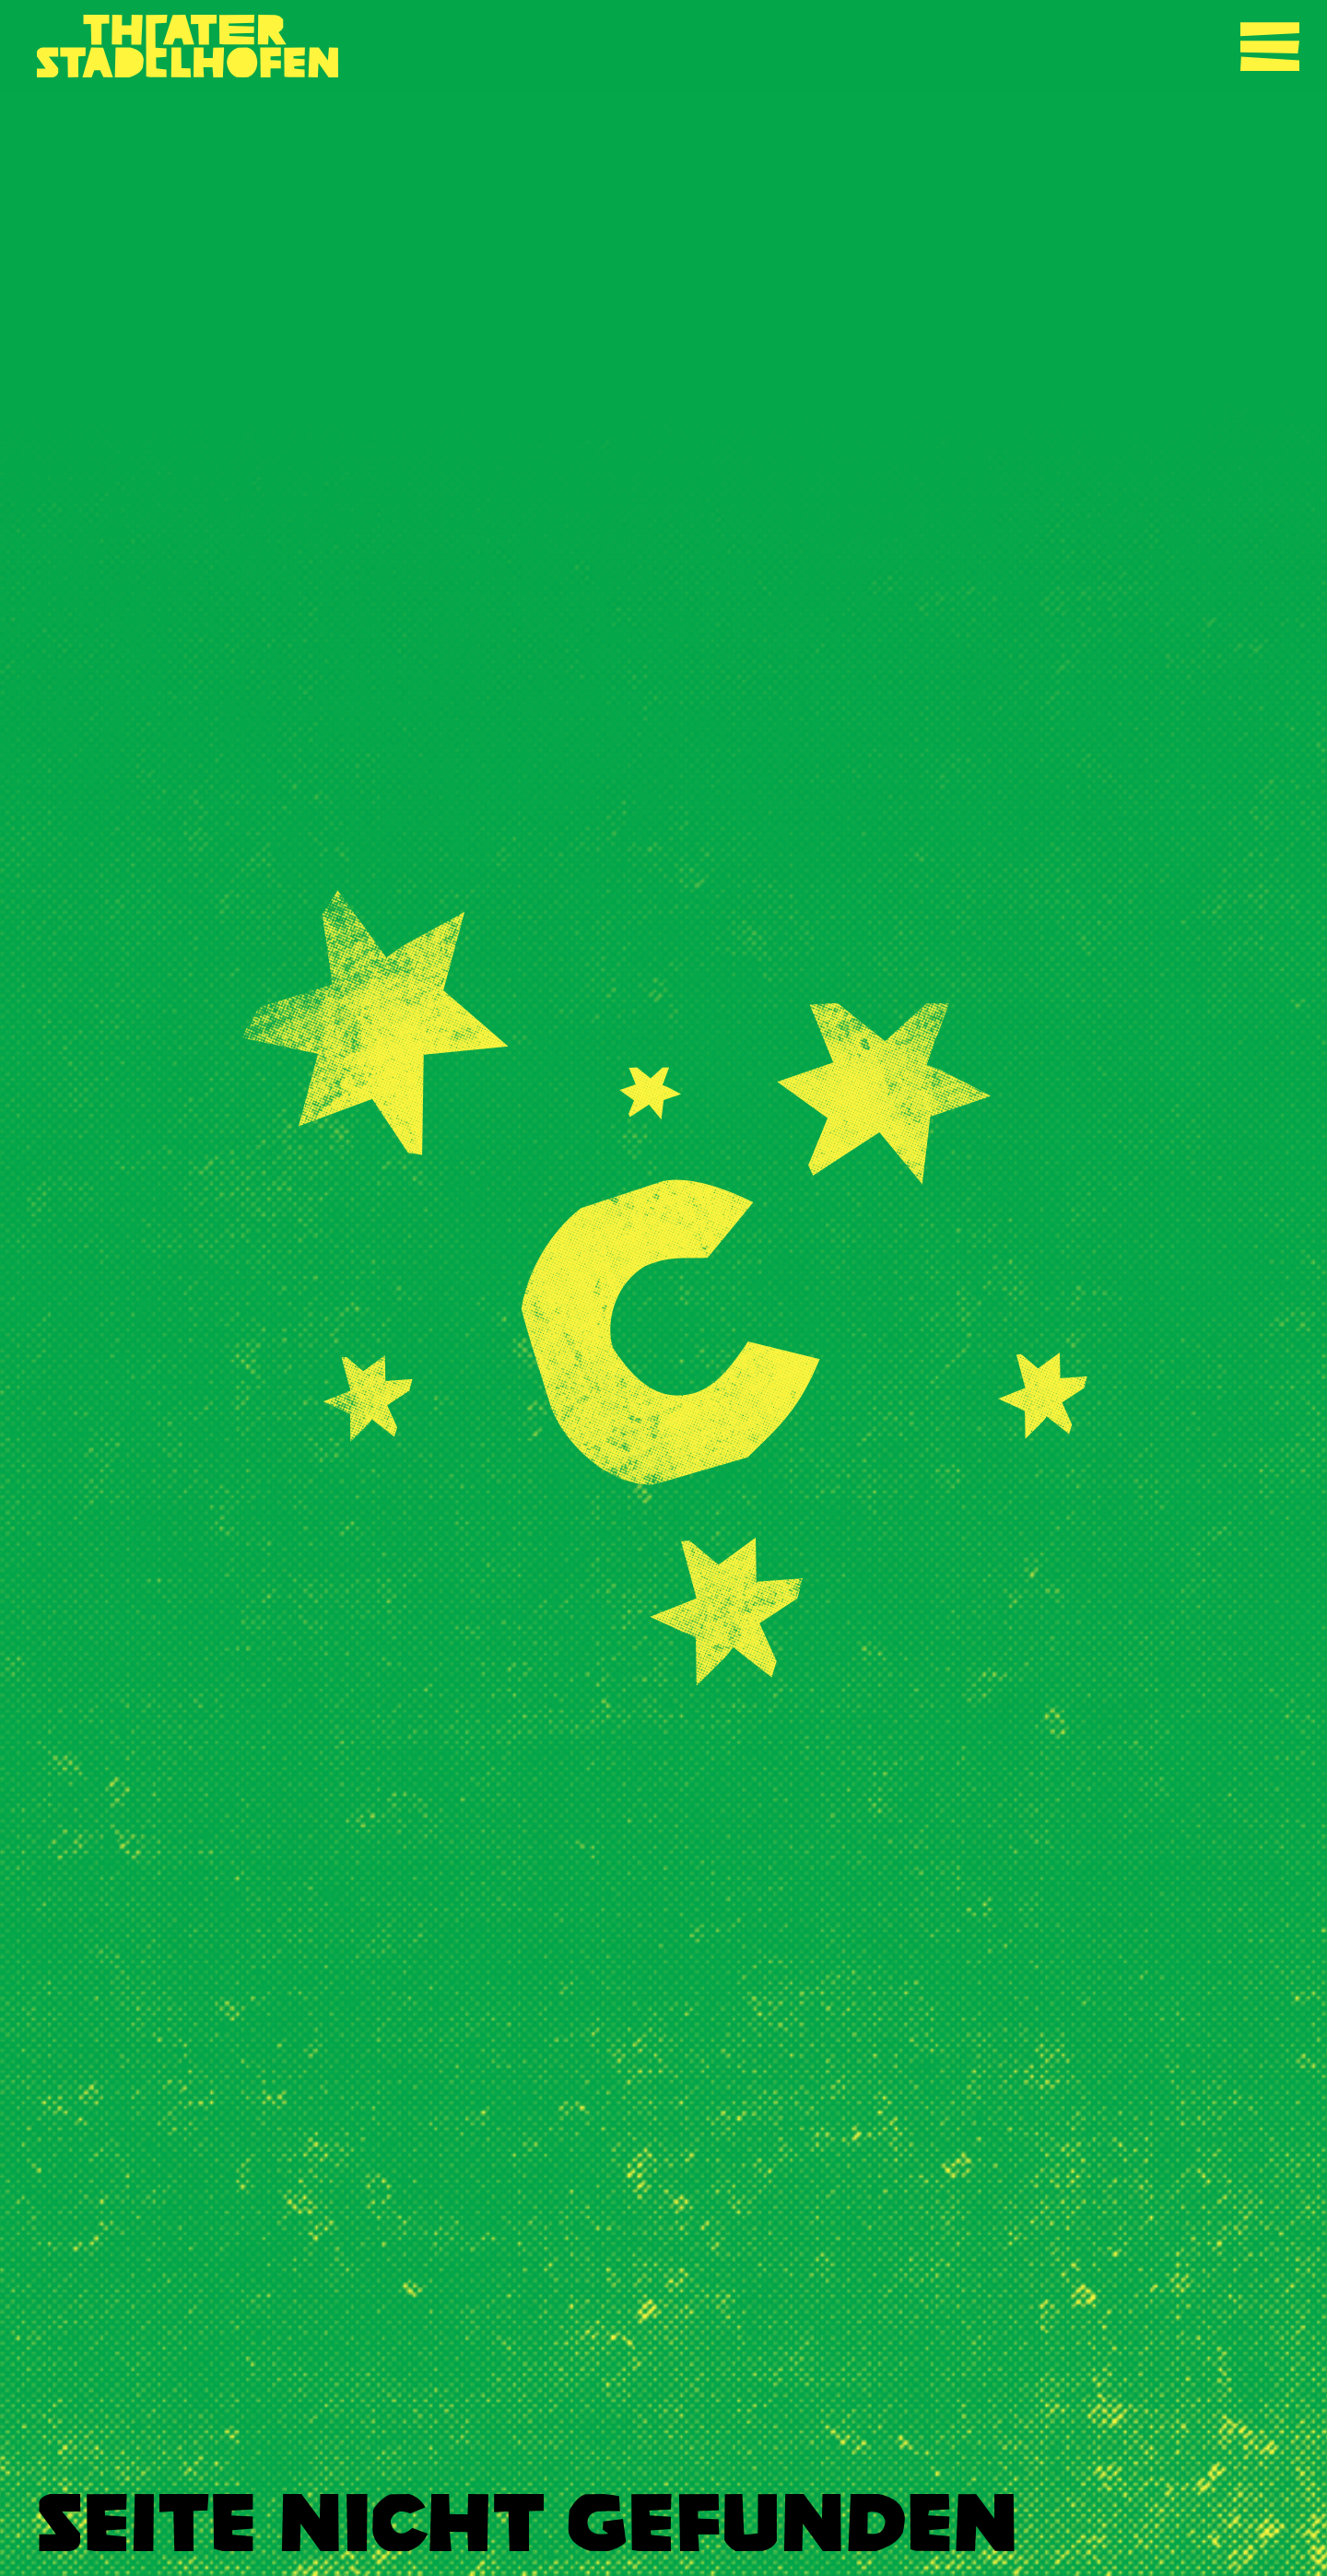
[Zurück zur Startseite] (187, 46)
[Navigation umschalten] (1270, 46)
